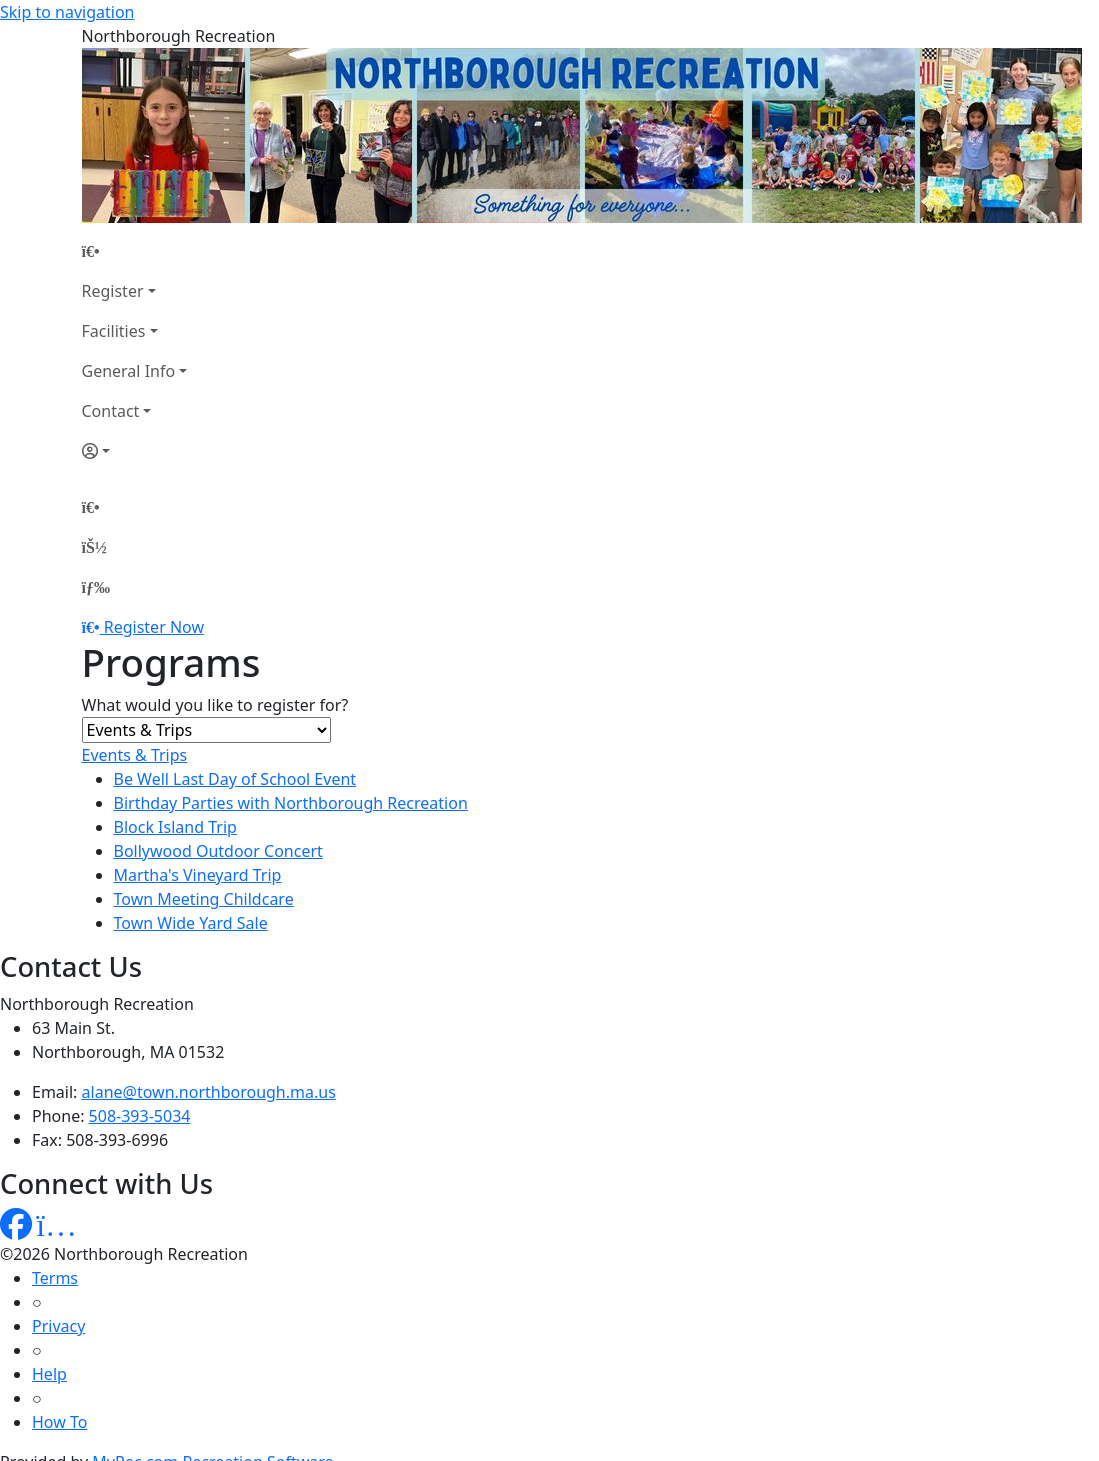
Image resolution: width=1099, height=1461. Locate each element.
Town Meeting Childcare (204, 899)
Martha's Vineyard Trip (198, 875)
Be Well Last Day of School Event (235, 779)
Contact (111, 411)
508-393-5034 (140, 1116)
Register (113, 291)
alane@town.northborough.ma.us (209, 1092)
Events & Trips (135, 755)
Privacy (58, 1326)
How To (59, 1422)
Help (49, 1374)
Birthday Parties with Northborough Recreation (291, 803)
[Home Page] (135, 251)
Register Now (154, 627)
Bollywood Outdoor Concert (218, 851)
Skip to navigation (67, 12)
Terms (55, 1278)
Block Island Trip (175, 827)
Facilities (114, 331)
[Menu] (96, 587)
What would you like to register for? (215, 705)
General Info (129, 371)
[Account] (135, 451)
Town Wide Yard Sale (191, 923)
